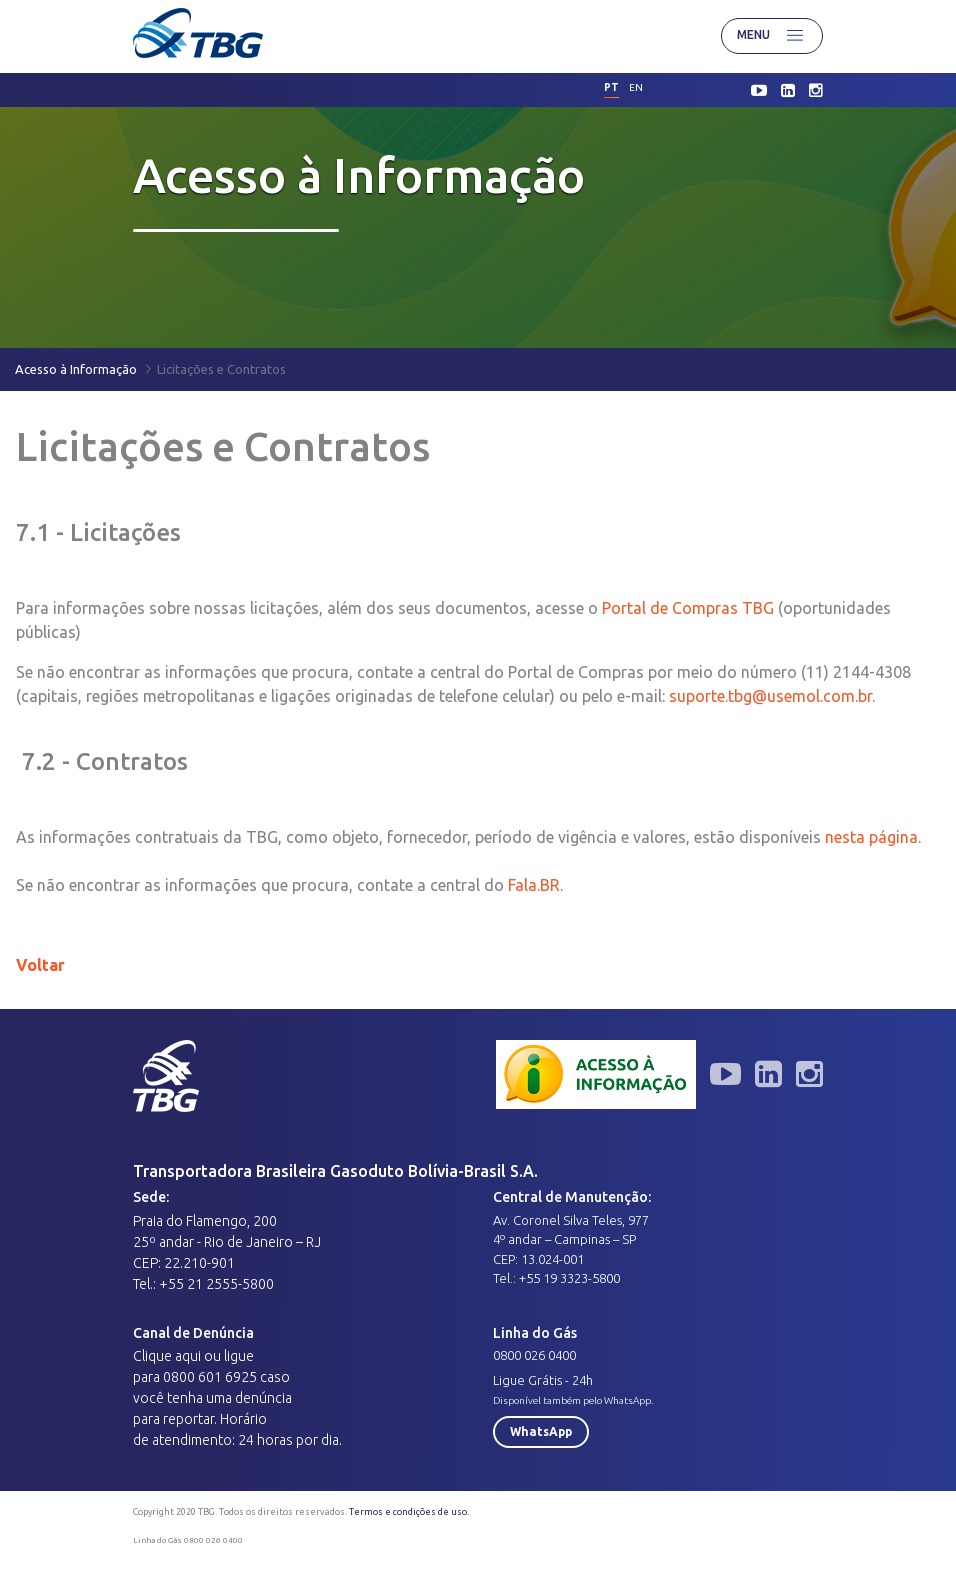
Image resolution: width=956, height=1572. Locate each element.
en (636, 87)
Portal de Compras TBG (688, 608)
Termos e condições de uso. (409, 1512)
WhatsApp (541, 1431)
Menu (772, 36)
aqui (188, 1356)
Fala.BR (532, 885)
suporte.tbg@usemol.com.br (770, 696)
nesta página (871, 837)
